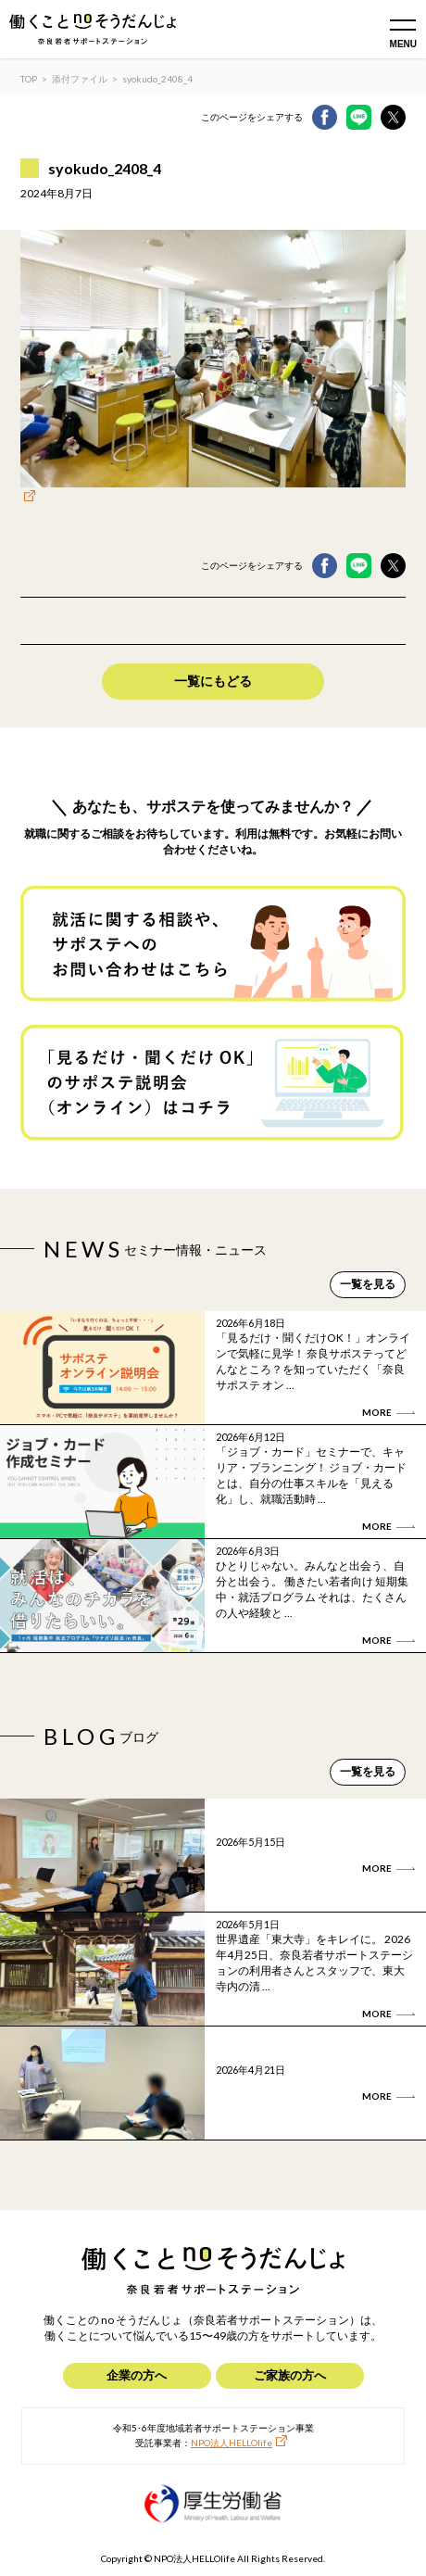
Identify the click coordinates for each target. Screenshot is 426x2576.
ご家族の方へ (290, 2375)
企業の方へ (136, 2375)
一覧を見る (367, 1284)
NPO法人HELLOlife (231, 2442)
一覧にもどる (213, 680)
